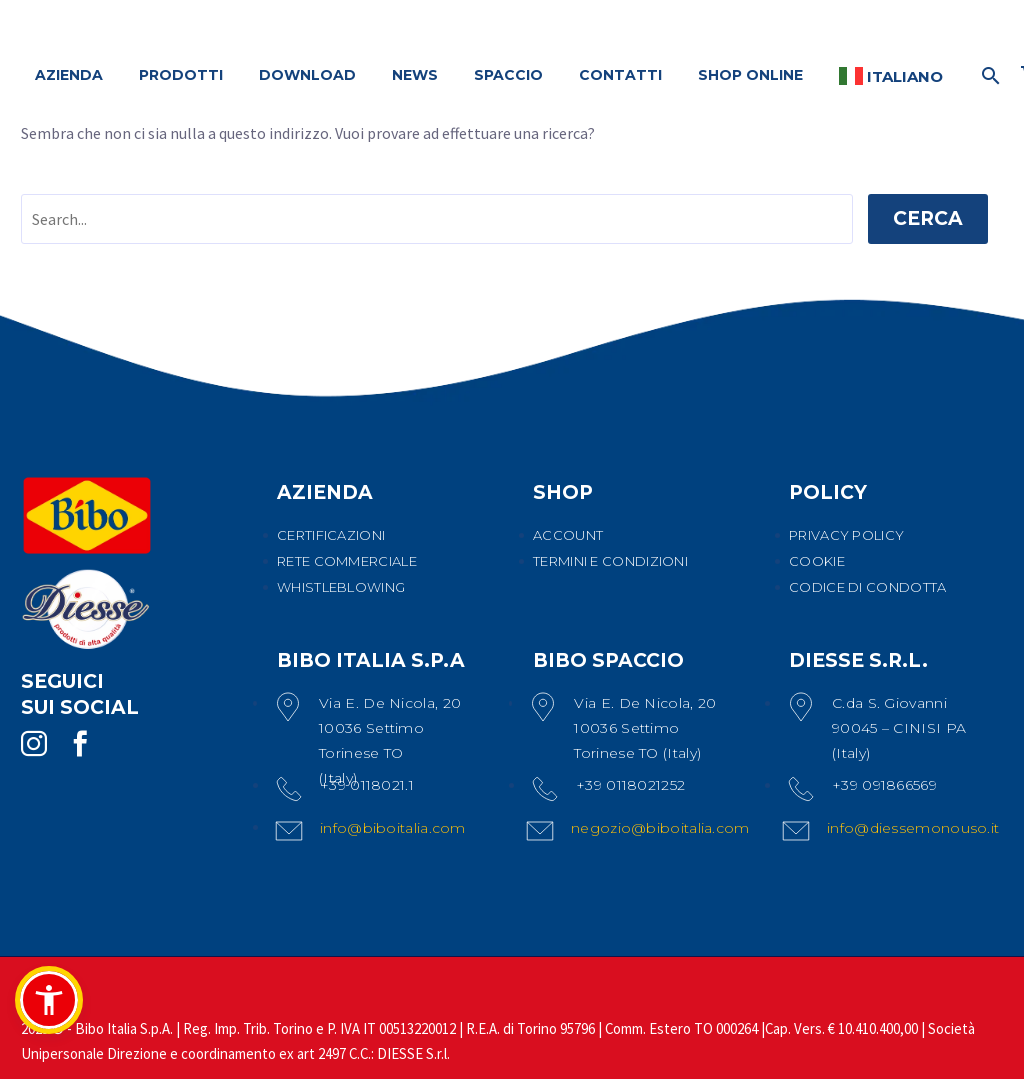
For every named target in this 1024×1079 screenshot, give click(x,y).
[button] (49, 1000)
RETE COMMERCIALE (347, 561)
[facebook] (80, 744)
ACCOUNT (568, 535)
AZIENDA (69, 75)
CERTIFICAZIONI (331, 535)
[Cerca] (988, 75)
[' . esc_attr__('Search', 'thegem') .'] (437, 219)
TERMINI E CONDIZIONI (610, 561)
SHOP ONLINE (750, 75)
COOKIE (817, 561)
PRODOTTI (181, 75)
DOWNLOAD (307, 75)
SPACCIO (508, 75)
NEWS (415, 75)
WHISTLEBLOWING (341, 587)
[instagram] (34, 744)
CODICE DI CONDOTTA (867, 587)
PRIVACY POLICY (846, 535)
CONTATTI (620, 75)
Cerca (928, 218)
